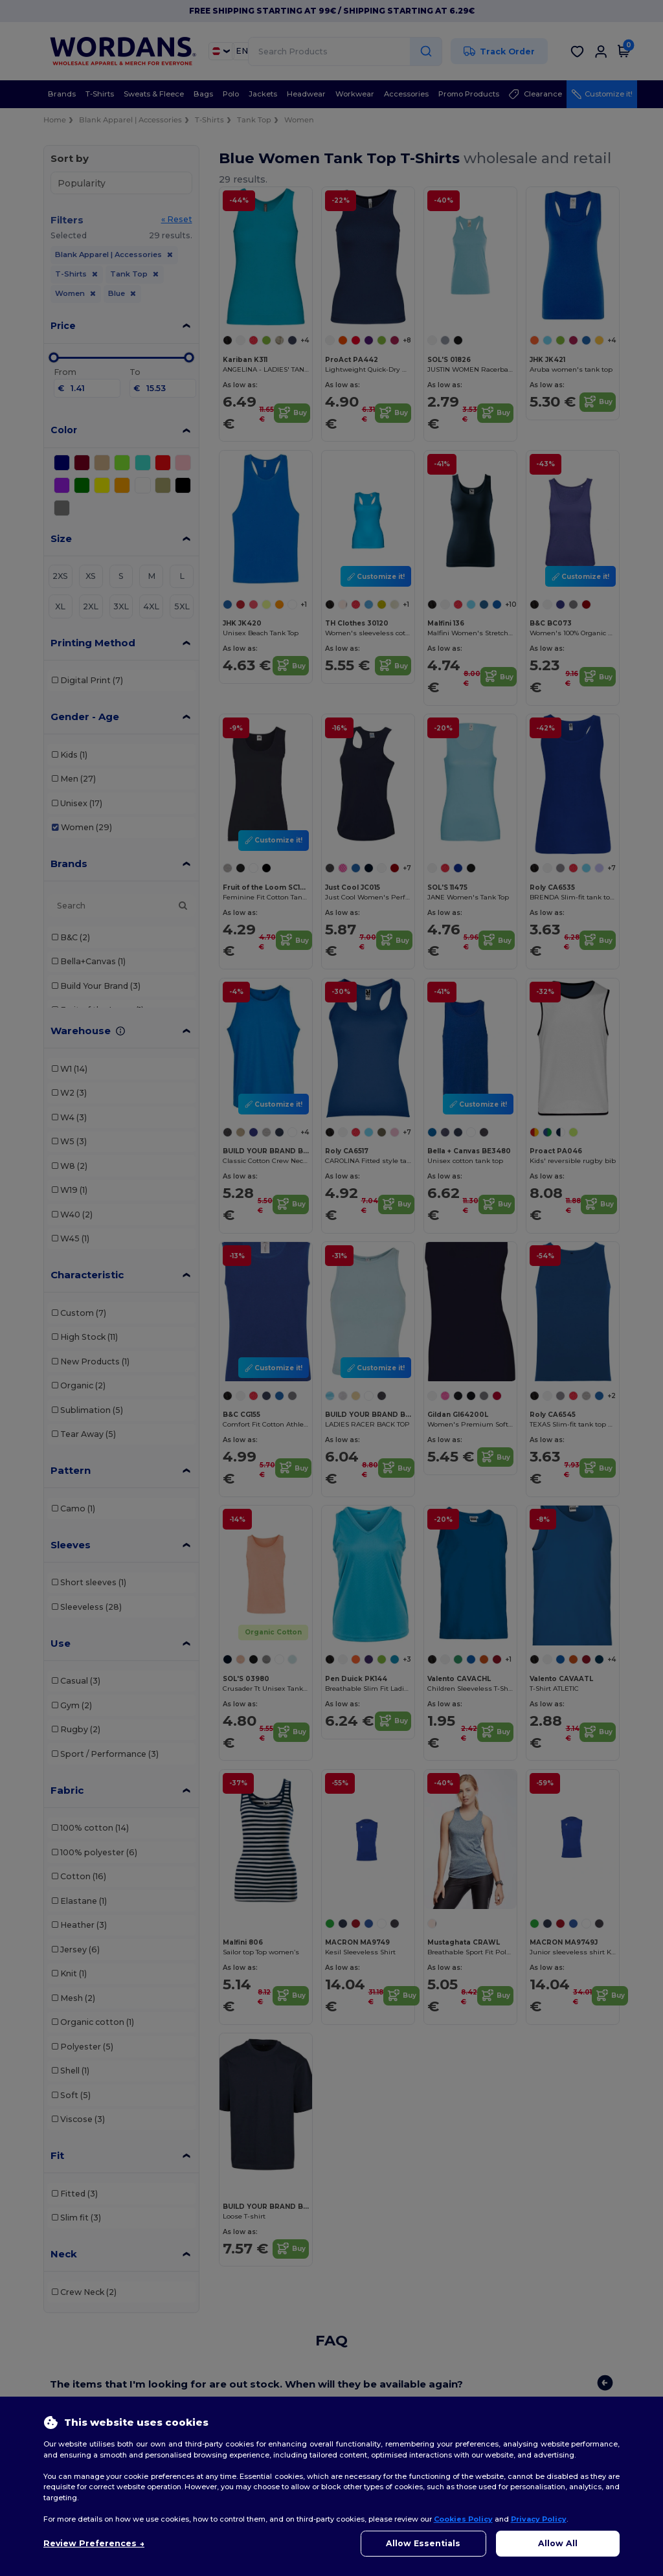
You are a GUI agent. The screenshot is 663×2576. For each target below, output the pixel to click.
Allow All (558, 2543)
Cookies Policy (463, 2519)
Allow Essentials (423, 2543)
